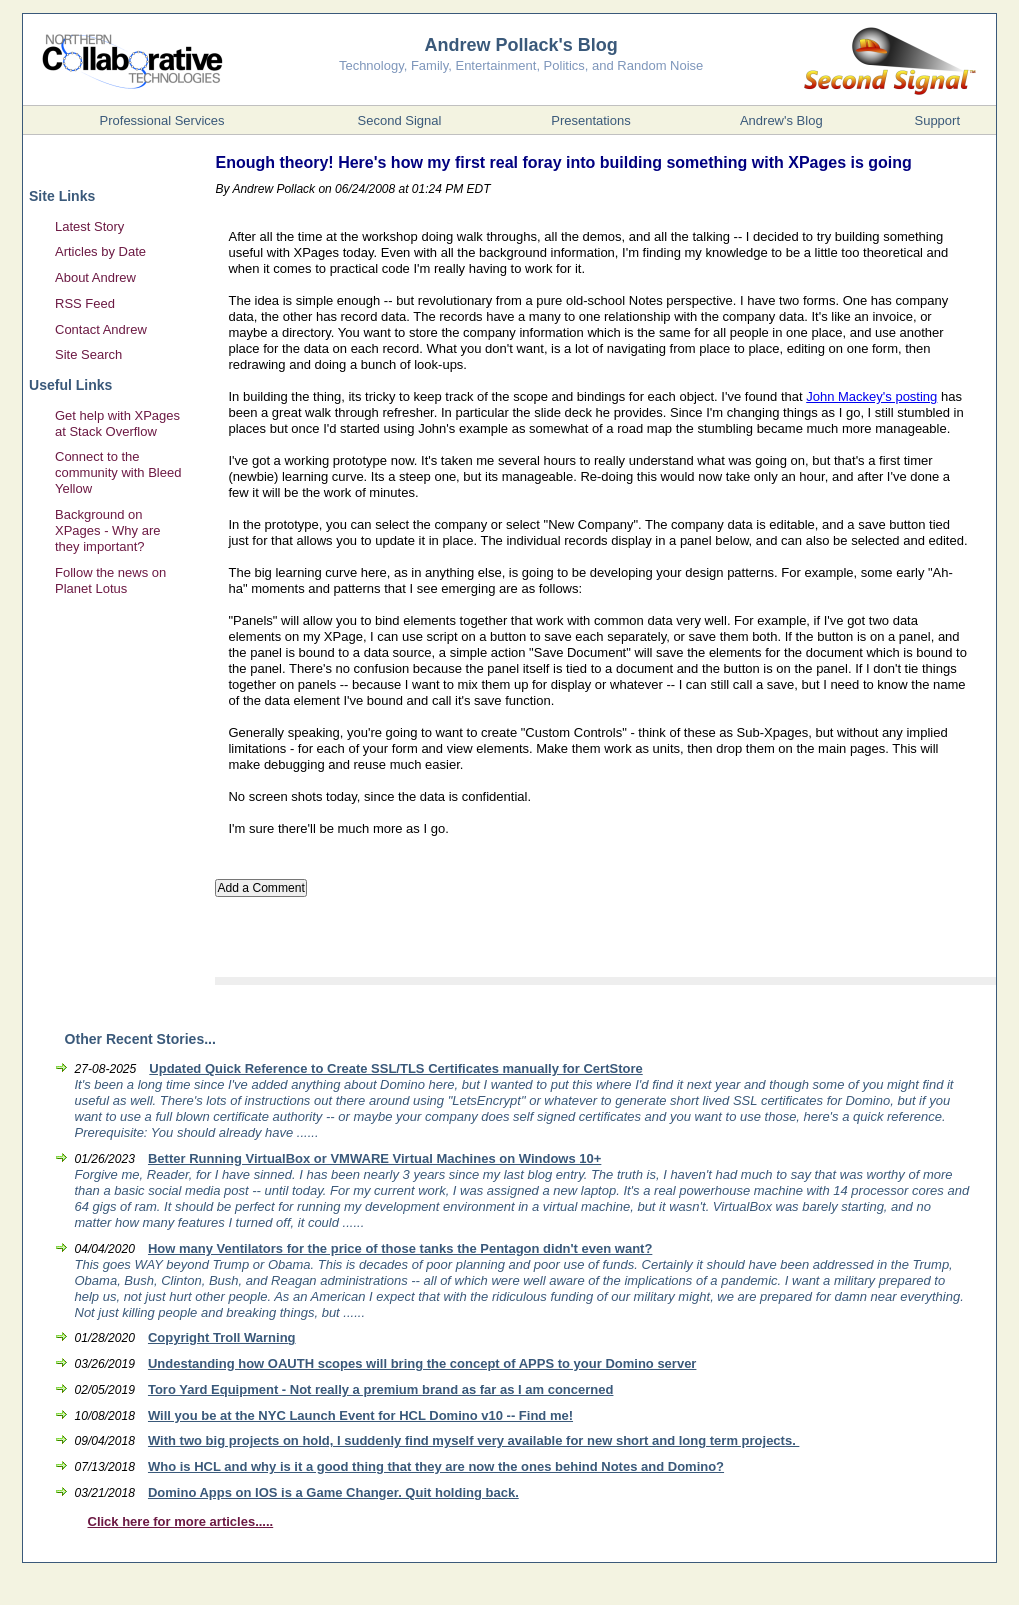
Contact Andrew (101, 329)
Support (937, 120)
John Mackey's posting (871, 396)
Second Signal (400, 120)
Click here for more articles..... (181, 1521)
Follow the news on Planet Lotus (110, 580)
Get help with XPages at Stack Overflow (117, 423)
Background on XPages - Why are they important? (108, 530)
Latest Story (89, 226)
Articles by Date (100, 251)
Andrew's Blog (781, 120)
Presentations (591, 120)
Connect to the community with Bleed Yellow (118, 472)
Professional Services (162, 120)
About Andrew (95, 277)
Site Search (88, 354)
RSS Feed (85, 303)
